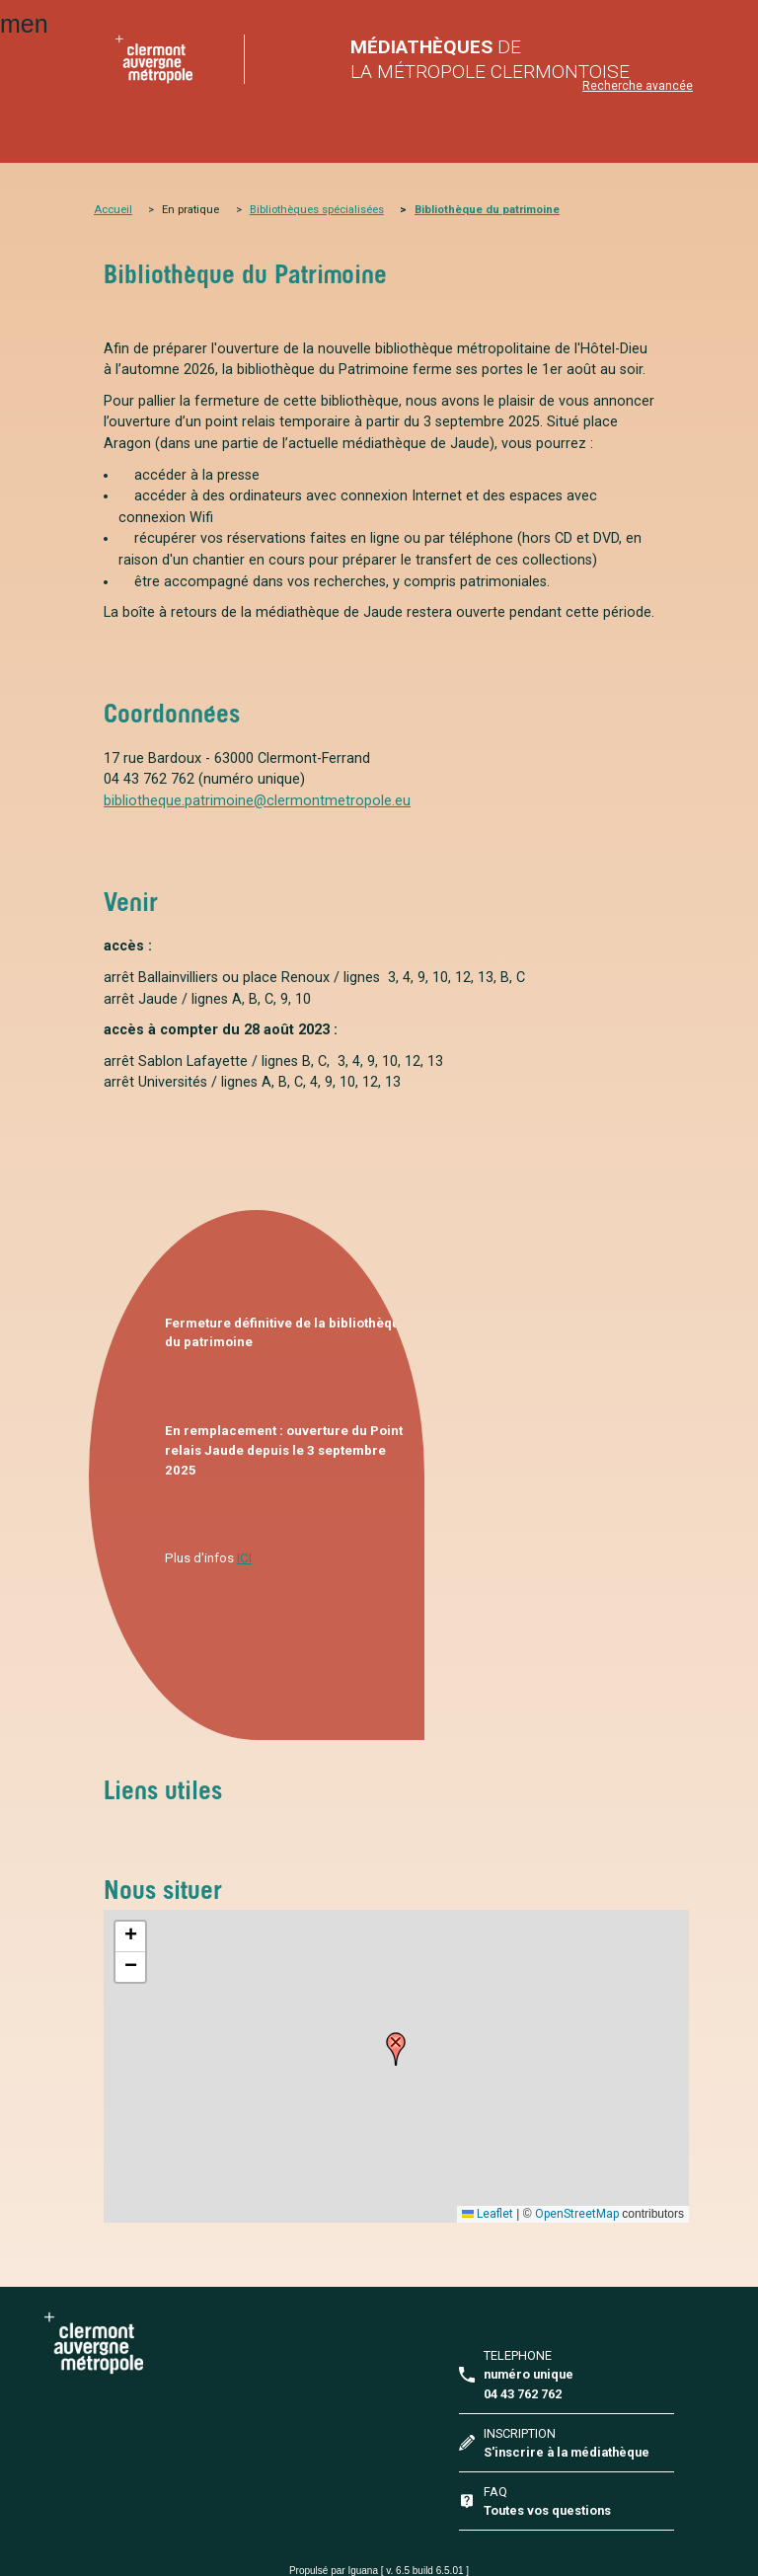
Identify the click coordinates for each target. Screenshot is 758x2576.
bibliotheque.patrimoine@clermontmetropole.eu (257, 801)
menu (23, 23)
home (154, 59)
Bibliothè (271, 209)
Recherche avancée (637, 86)
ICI (244, 1558)
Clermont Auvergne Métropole (202, 2343)
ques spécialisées (338, 209)
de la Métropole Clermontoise (490, 59)
